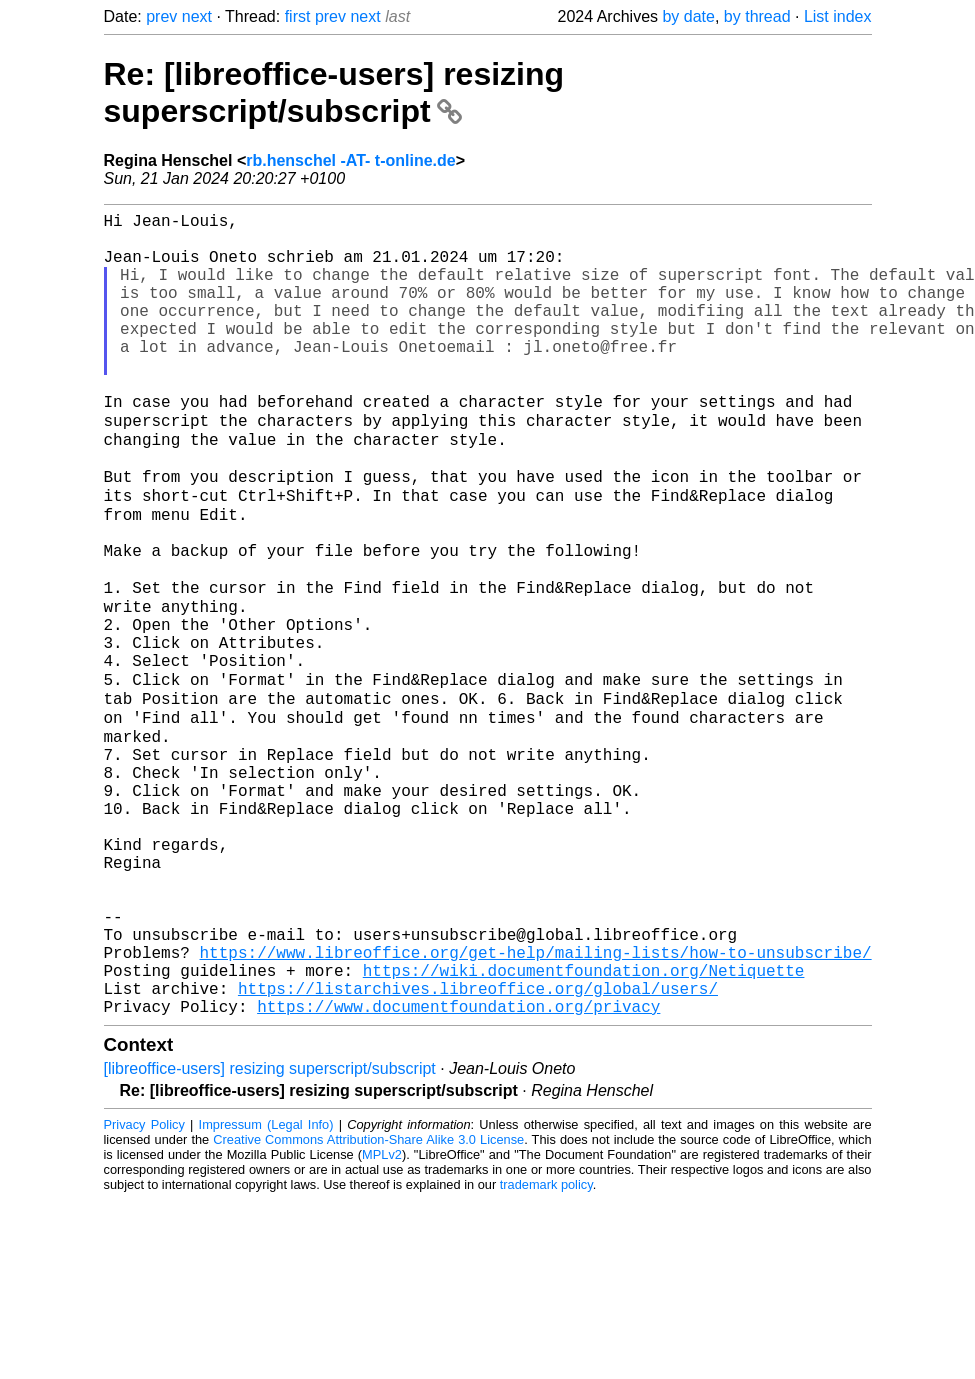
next (197, 16)
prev (161, 16)
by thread (757, 16)
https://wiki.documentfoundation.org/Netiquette (584, 1104)
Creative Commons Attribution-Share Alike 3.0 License (368, 1281)
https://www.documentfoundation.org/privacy (458, 1148)
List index (838, 16)
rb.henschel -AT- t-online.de (351, 160)
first (298, 16)
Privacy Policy (144, 1266)
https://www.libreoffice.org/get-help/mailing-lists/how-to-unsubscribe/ (536, 1082)
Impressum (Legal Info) (266, 1266)
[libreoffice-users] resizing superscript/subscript (270, 1210)
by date (688, 16)
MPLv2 (382, 1296)
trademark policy (546, 1326)
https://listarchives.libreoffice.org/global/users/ (478, 1126)
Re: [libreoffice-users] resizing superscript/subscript (334, 92)
